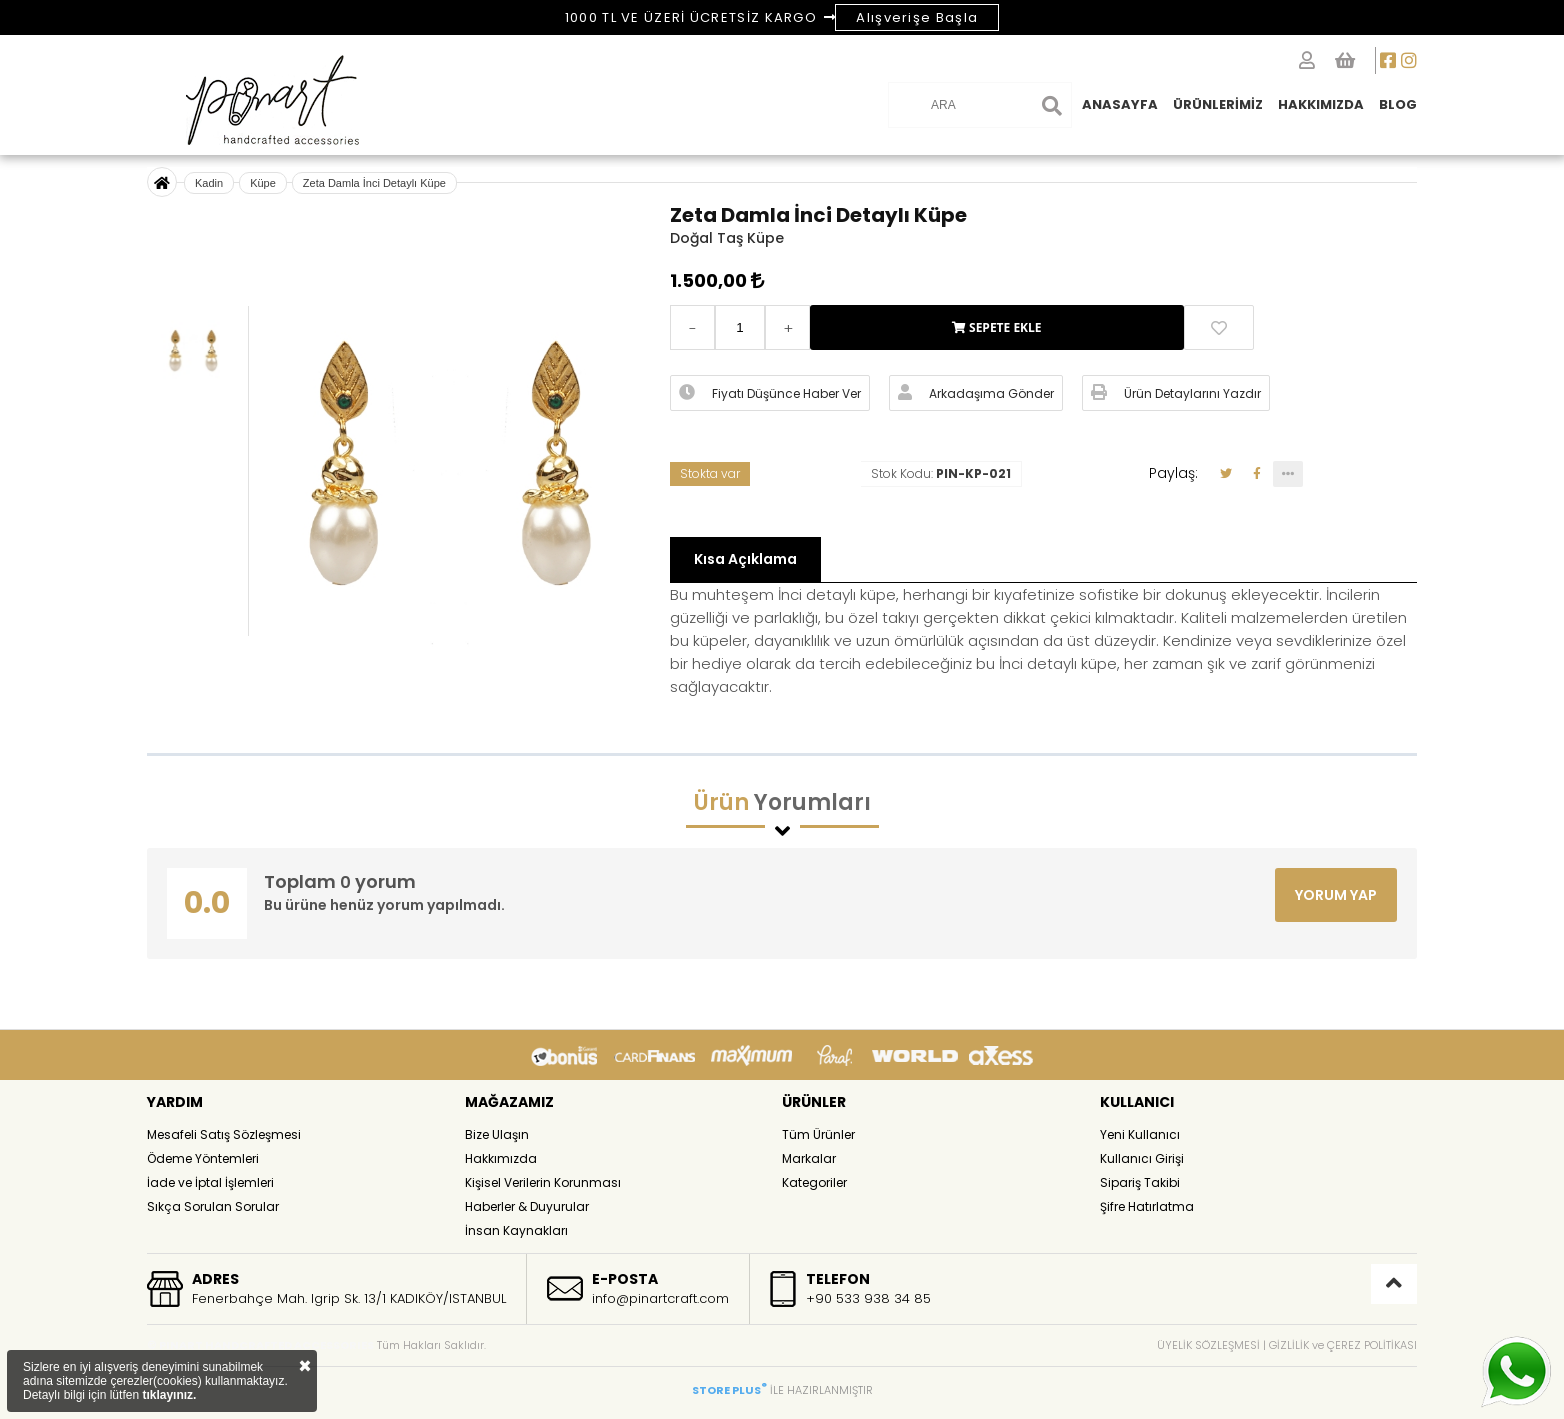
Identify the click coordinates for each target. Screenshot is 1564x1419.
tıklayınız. (169, 1395)
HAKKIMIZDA (1321, 104)
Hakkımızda (501, 1158)
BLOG (1398, 104)
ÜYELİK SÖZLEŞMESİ (1208, 1345)
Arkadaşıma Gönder (976, 393)
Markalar (809, 1158)
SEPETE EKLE (997, 327)
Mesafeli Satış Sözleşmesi (224, 1134)
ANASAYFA (1120, 104)
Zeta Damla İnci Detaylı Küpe (374, 183)
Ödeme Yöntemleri (203, 1158)
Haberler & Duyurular (527, 1206)
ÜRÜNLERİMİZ (1218, 104)
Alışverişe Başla (917, 17)
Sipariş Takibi (1140, 1182)
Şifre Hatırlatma (1147, 1206)
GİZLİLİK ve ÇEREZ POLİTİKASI (1343, 1345)
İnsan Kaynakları (516, 1230)
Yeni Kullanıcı (1140, 1134)
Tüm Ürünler (818, 1134)
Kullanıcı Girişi (1142, 1158)
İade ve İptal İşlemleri (210, 1182)
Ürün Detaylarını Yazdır (1176, 393)
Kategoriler (814, 1182)
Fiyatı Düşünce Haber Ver (770, 393)
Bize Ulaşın (497, 1134)
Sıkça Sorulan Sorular (213, 1206)
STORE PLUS (729, 1390)
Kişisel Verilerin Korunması (543, 1182)
